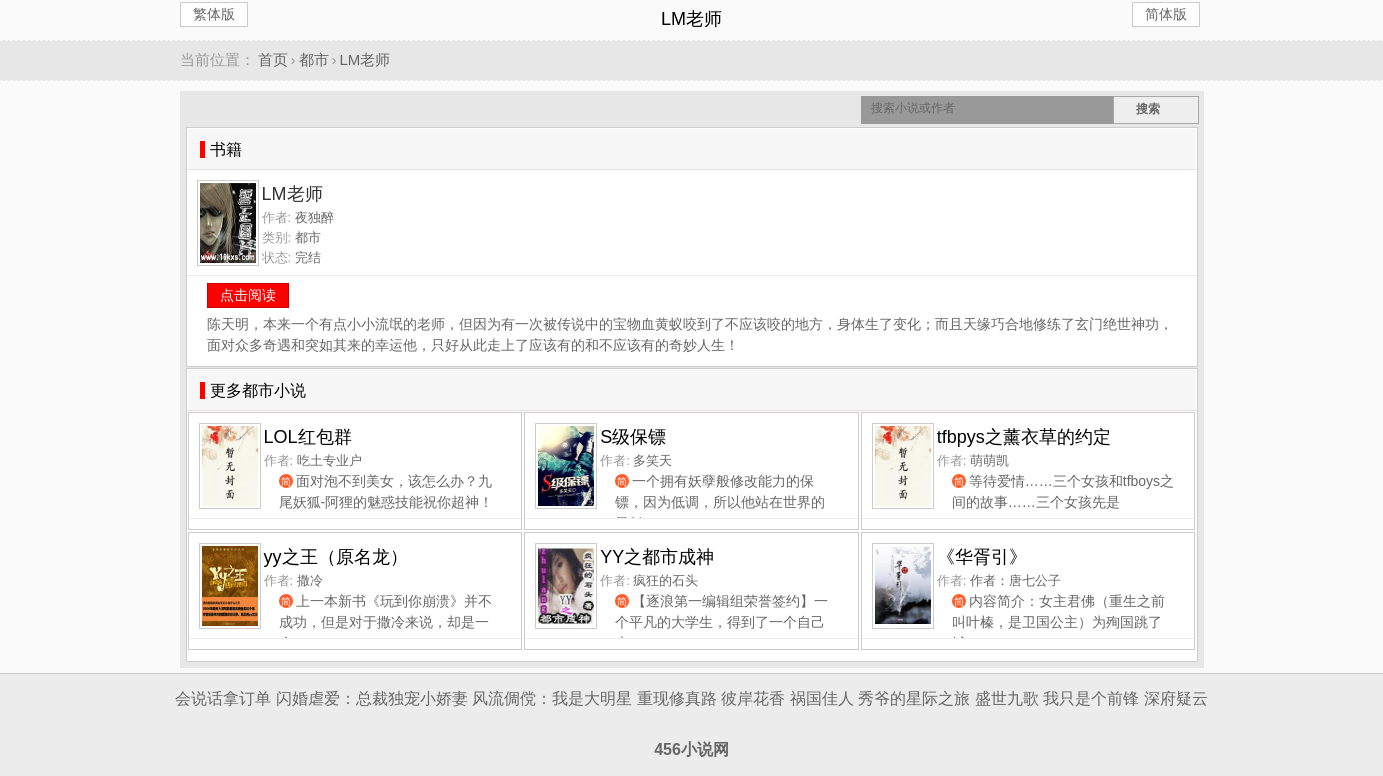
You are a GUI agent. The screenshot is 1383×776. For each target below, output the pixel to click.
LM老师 (365, 59)
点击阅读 (248, 295)
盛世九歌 (1007, 698)
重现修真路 (677, 698)
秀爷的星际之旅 (914, 698)
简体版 (1166, 14)
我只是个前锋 (1091, 698)
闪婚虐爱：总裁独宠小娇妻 (372, 698)
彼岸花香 (753, 698)
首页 (273, 59)
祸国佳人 (822, 698)
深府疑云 (1176, 698)
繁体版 (214, 14)
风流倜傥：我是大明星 (552, 698)
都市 (314, 59)
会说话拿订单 (223, 698)
